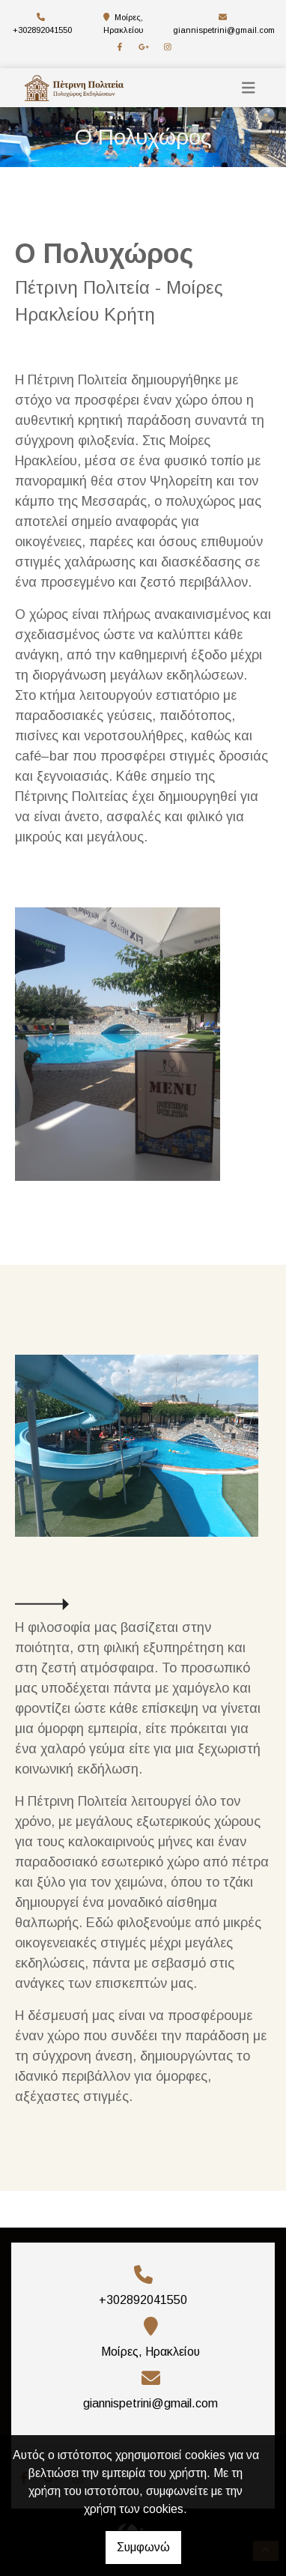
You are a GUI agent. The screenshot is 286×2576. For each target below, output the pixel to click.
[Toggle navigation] (248, 88)
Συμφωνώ (143, 2547)
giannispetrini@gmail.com (224, 29)
